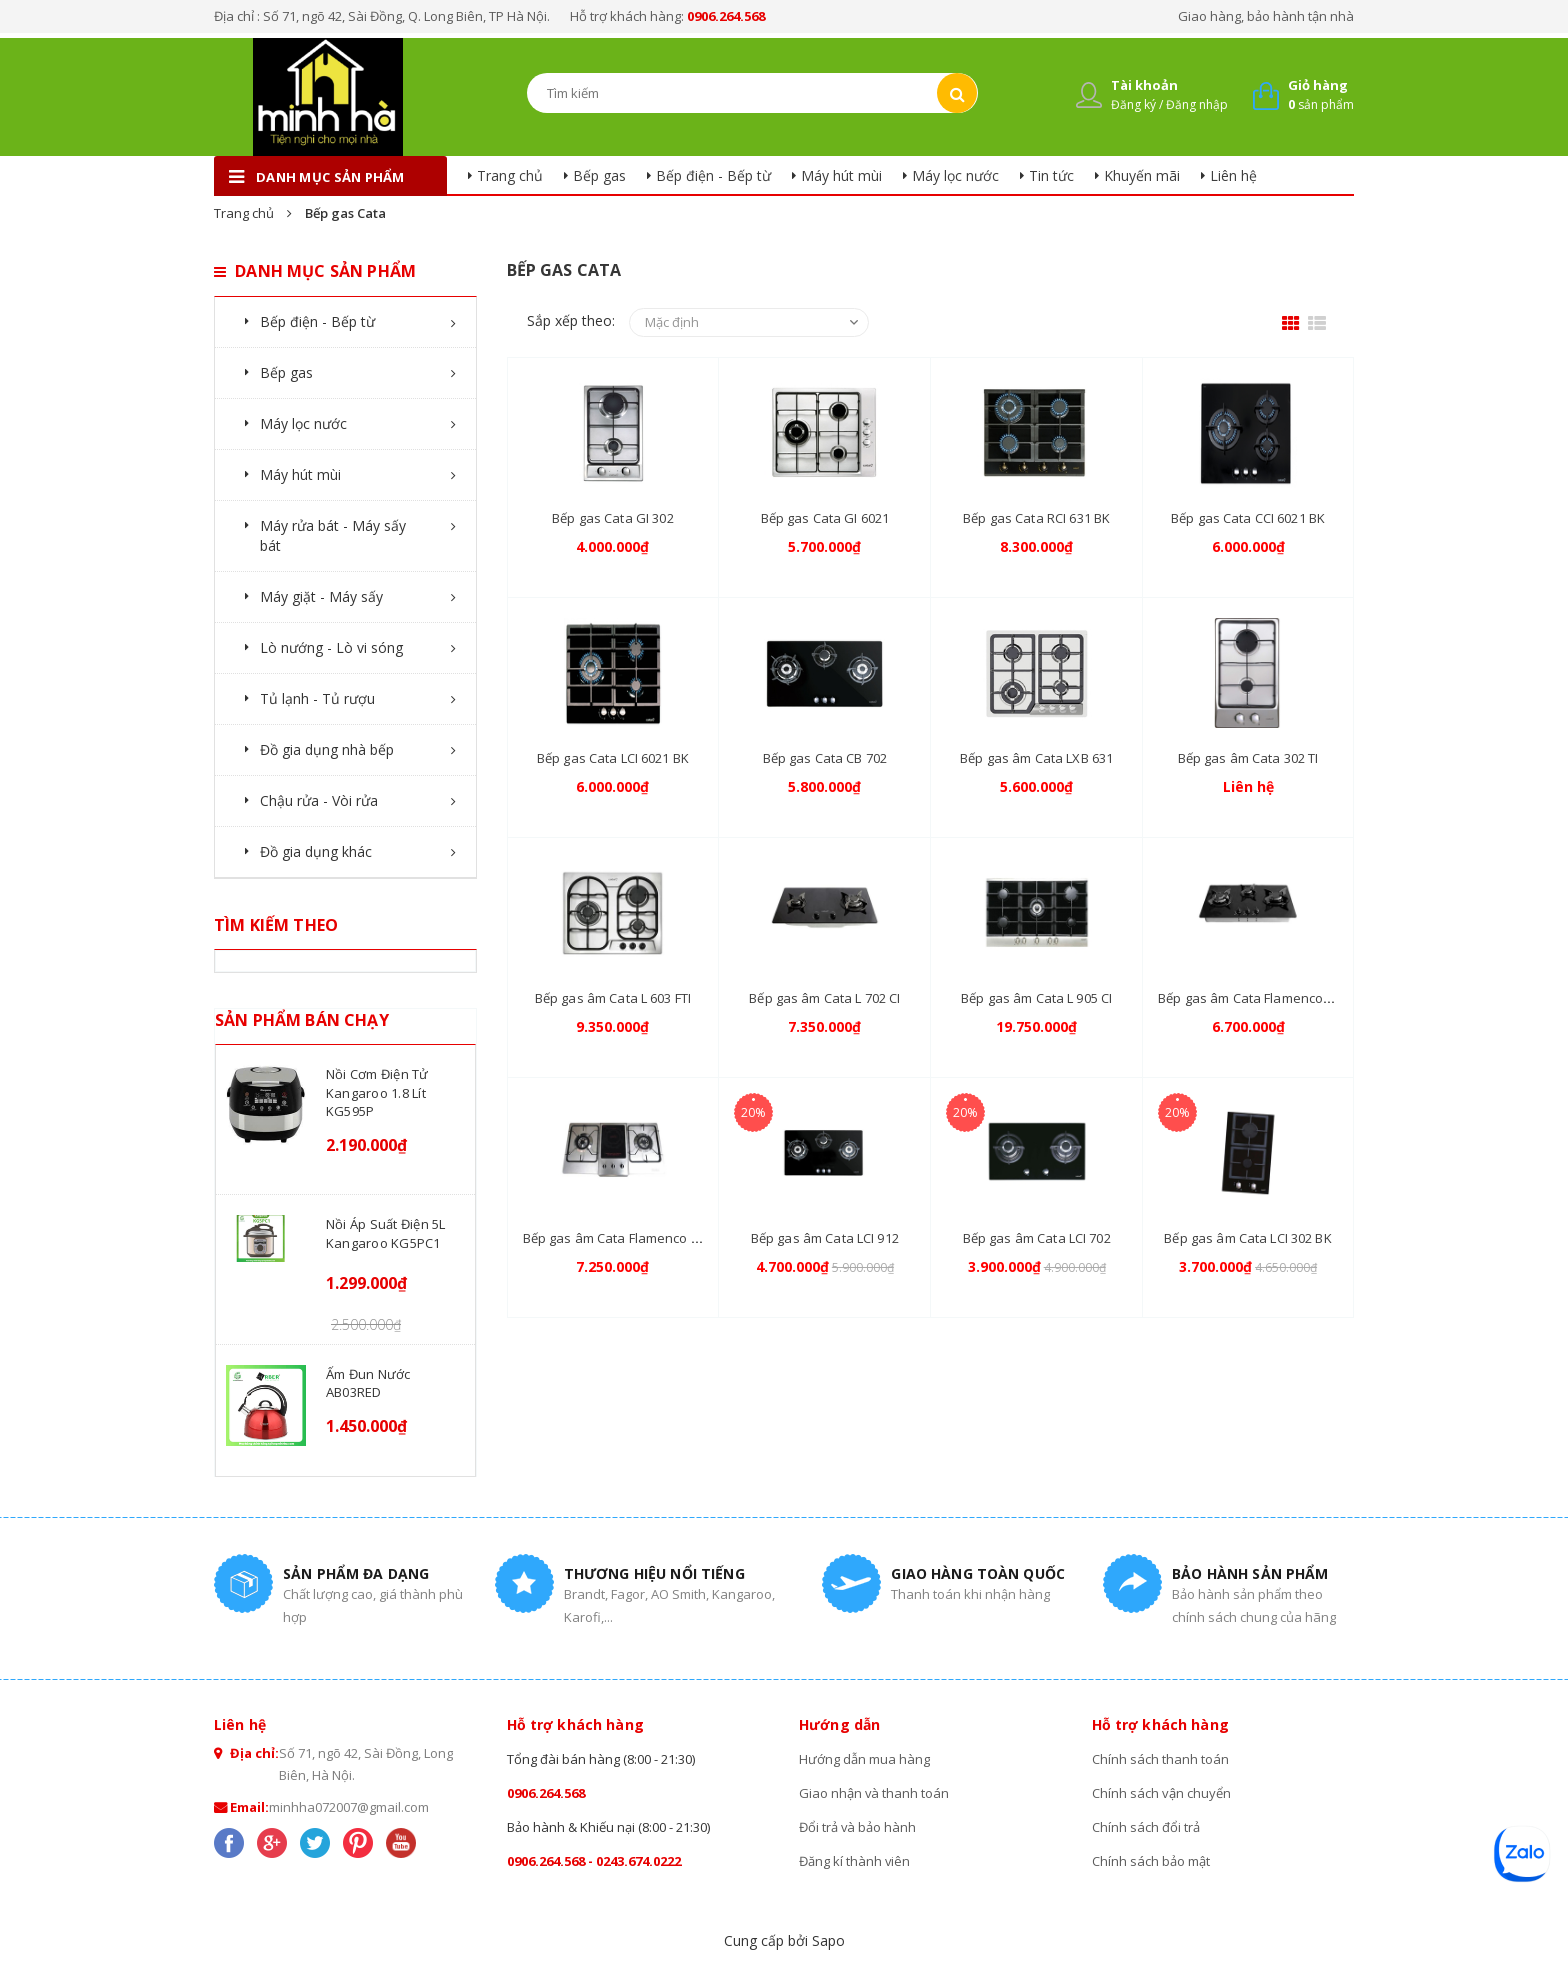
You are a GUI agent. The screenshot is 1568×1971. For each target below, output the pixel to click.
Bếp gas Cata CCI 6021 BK (1248, 518)
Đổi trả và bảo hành (858, 1827)
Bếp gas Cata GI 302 (612, 518)
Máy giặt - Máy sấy (321, 596)
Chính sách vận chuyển (1161, 1793)
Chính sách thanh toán (1160, 1759)
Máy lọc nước (955, 175)
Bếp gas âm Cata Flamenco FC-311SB (1270, 998)
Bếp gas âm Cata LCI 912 (825, 1238)
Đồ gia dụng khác (316, 851)
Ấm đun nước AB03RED (368, 1383)
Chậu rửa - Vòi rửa (319, 800)
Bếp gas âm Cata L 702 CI (824, 998)
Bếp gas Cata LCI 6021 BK (613, 758)
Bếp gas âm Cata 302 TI (1248, 758)
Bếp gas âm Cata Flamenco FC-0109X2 (638, 1238)
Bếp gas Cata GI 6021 (825, 518)
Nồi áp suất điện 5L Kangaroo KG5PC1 (386, 1233)
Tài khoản (1144, 85)
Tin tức (1051, 175)
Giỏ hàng (1318, 85)
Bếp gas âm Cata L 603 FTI (613, 998)
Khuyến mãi (1142, 175)
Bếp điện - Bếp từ (713, 175)
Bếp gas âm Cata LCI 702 (1037, 1238)
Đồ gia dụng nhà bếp (327, 749)
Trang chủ (510, 175)
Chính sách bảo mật (1151, 1861)
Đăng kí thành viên (855, 1861)
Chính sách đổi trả (1146, 1827)
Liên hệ (1233, 175)
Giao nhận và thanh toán (874, 1793)
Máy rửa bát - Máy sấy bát (333, 535)
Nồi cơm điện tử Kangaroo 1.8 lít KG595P (377, 1092)
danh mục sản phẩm (330, 177)
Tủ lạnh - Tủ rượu (317, 698)
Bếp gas (599, 175)
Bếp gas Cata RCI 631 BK (1036, 518)
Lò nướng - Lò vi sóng (331, 647)
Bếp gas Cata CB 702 (825, 758)
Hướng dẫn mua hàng (864, 1759)
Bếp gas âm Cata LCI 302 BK (1247, 1238)
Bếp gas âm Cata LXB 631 (1036, 758)
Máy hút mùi (841, 175)
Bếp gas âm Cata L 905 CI (1036, 998)
